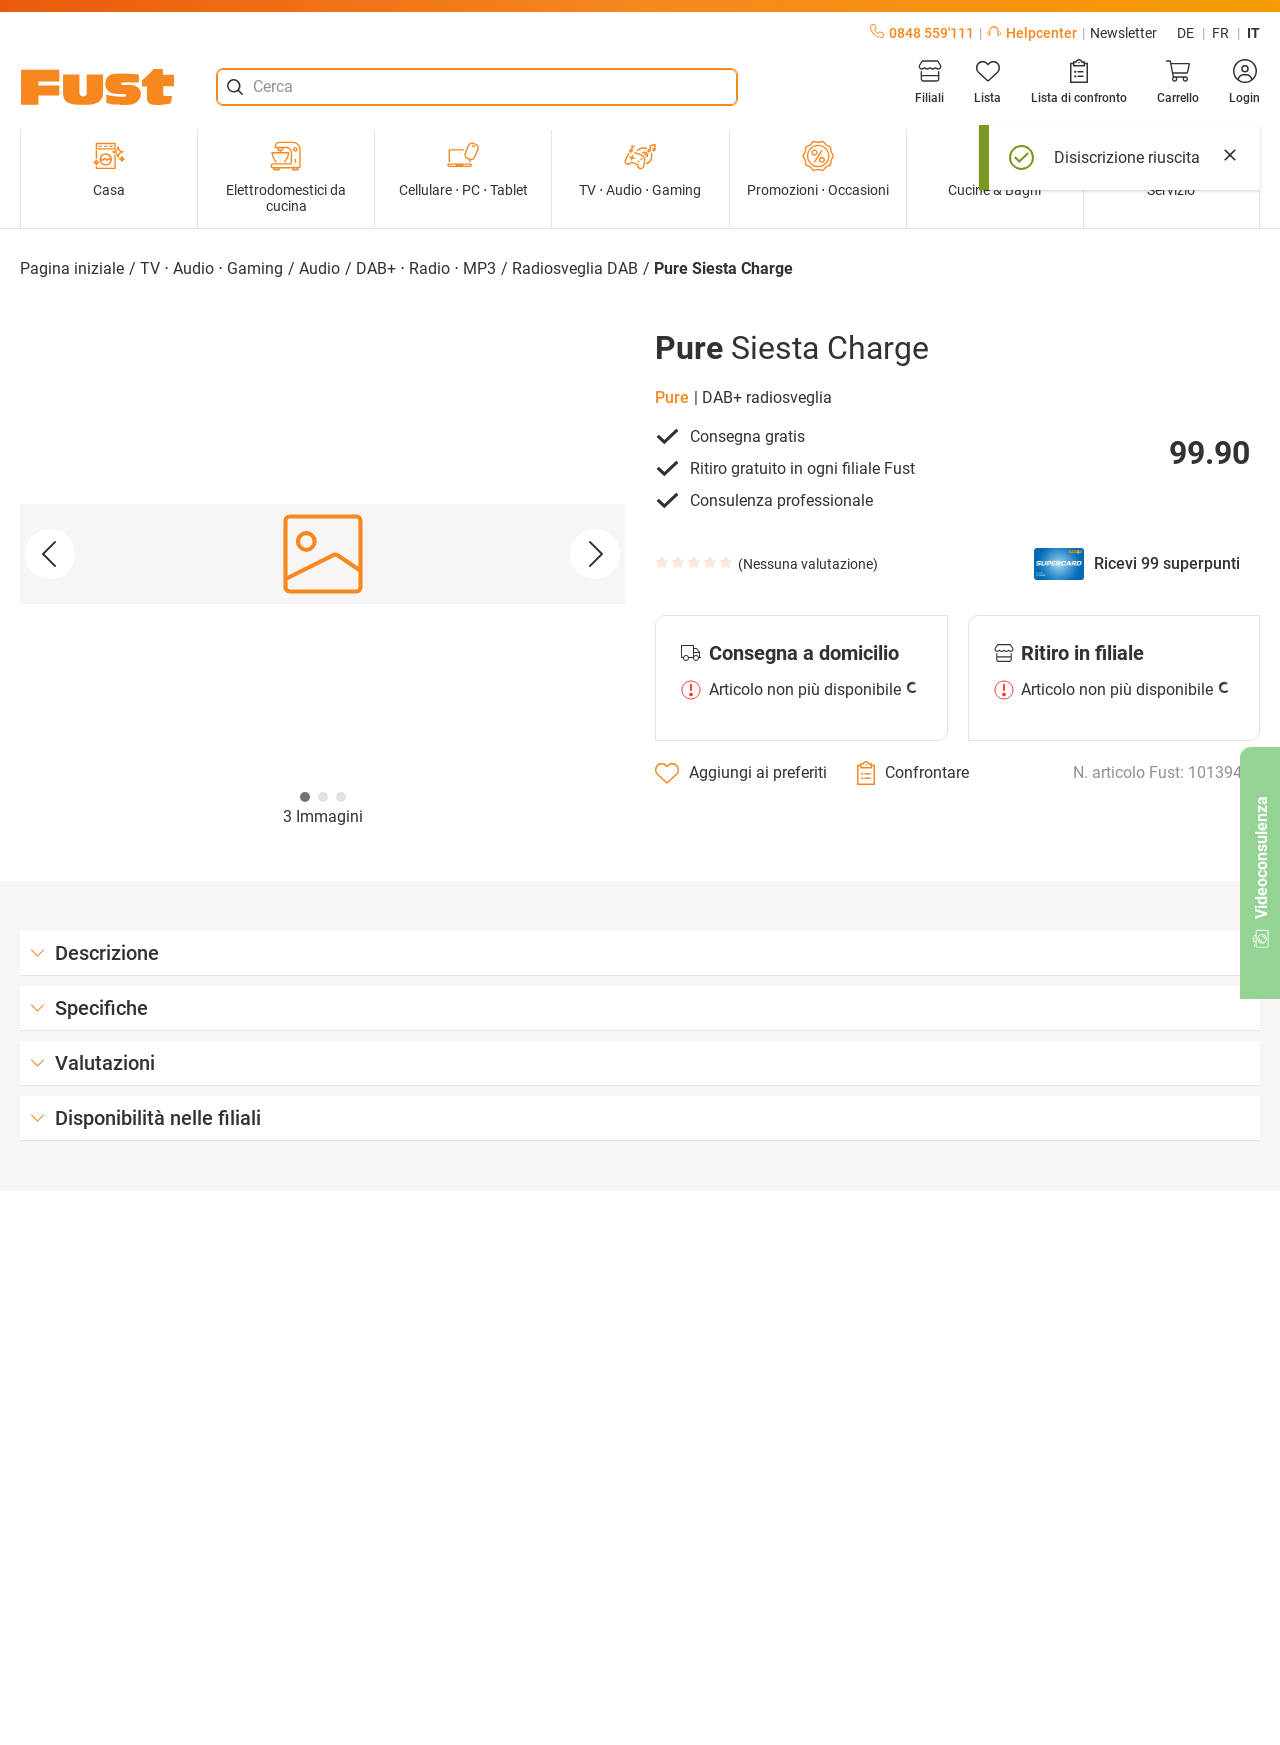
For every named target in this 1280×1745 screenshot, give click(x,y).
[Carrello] (1178, 82)
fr (1220, 33)
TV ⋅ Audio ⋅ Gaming (640, 169)
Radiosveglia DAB (575, 268)
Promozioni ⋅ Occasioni (818, 169)
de (1185, 33)
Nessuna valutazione (808, 564)
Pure (672, 397)
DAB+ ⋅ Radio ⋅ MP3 (426, 268)
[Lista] (987, 82)
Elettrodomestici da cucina (286, 177)
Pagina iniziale (72, 268)
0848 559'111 (922, 33)
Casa (109, 169)
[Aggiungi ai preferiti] (741, 773)
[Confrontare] (913, 773)
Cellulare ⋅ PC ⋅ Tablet (463, 169)
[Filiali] (929, 82)
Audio (319, 268)
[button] (322, 555)
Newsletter (1123, 33)
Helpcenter (1032, 33)
